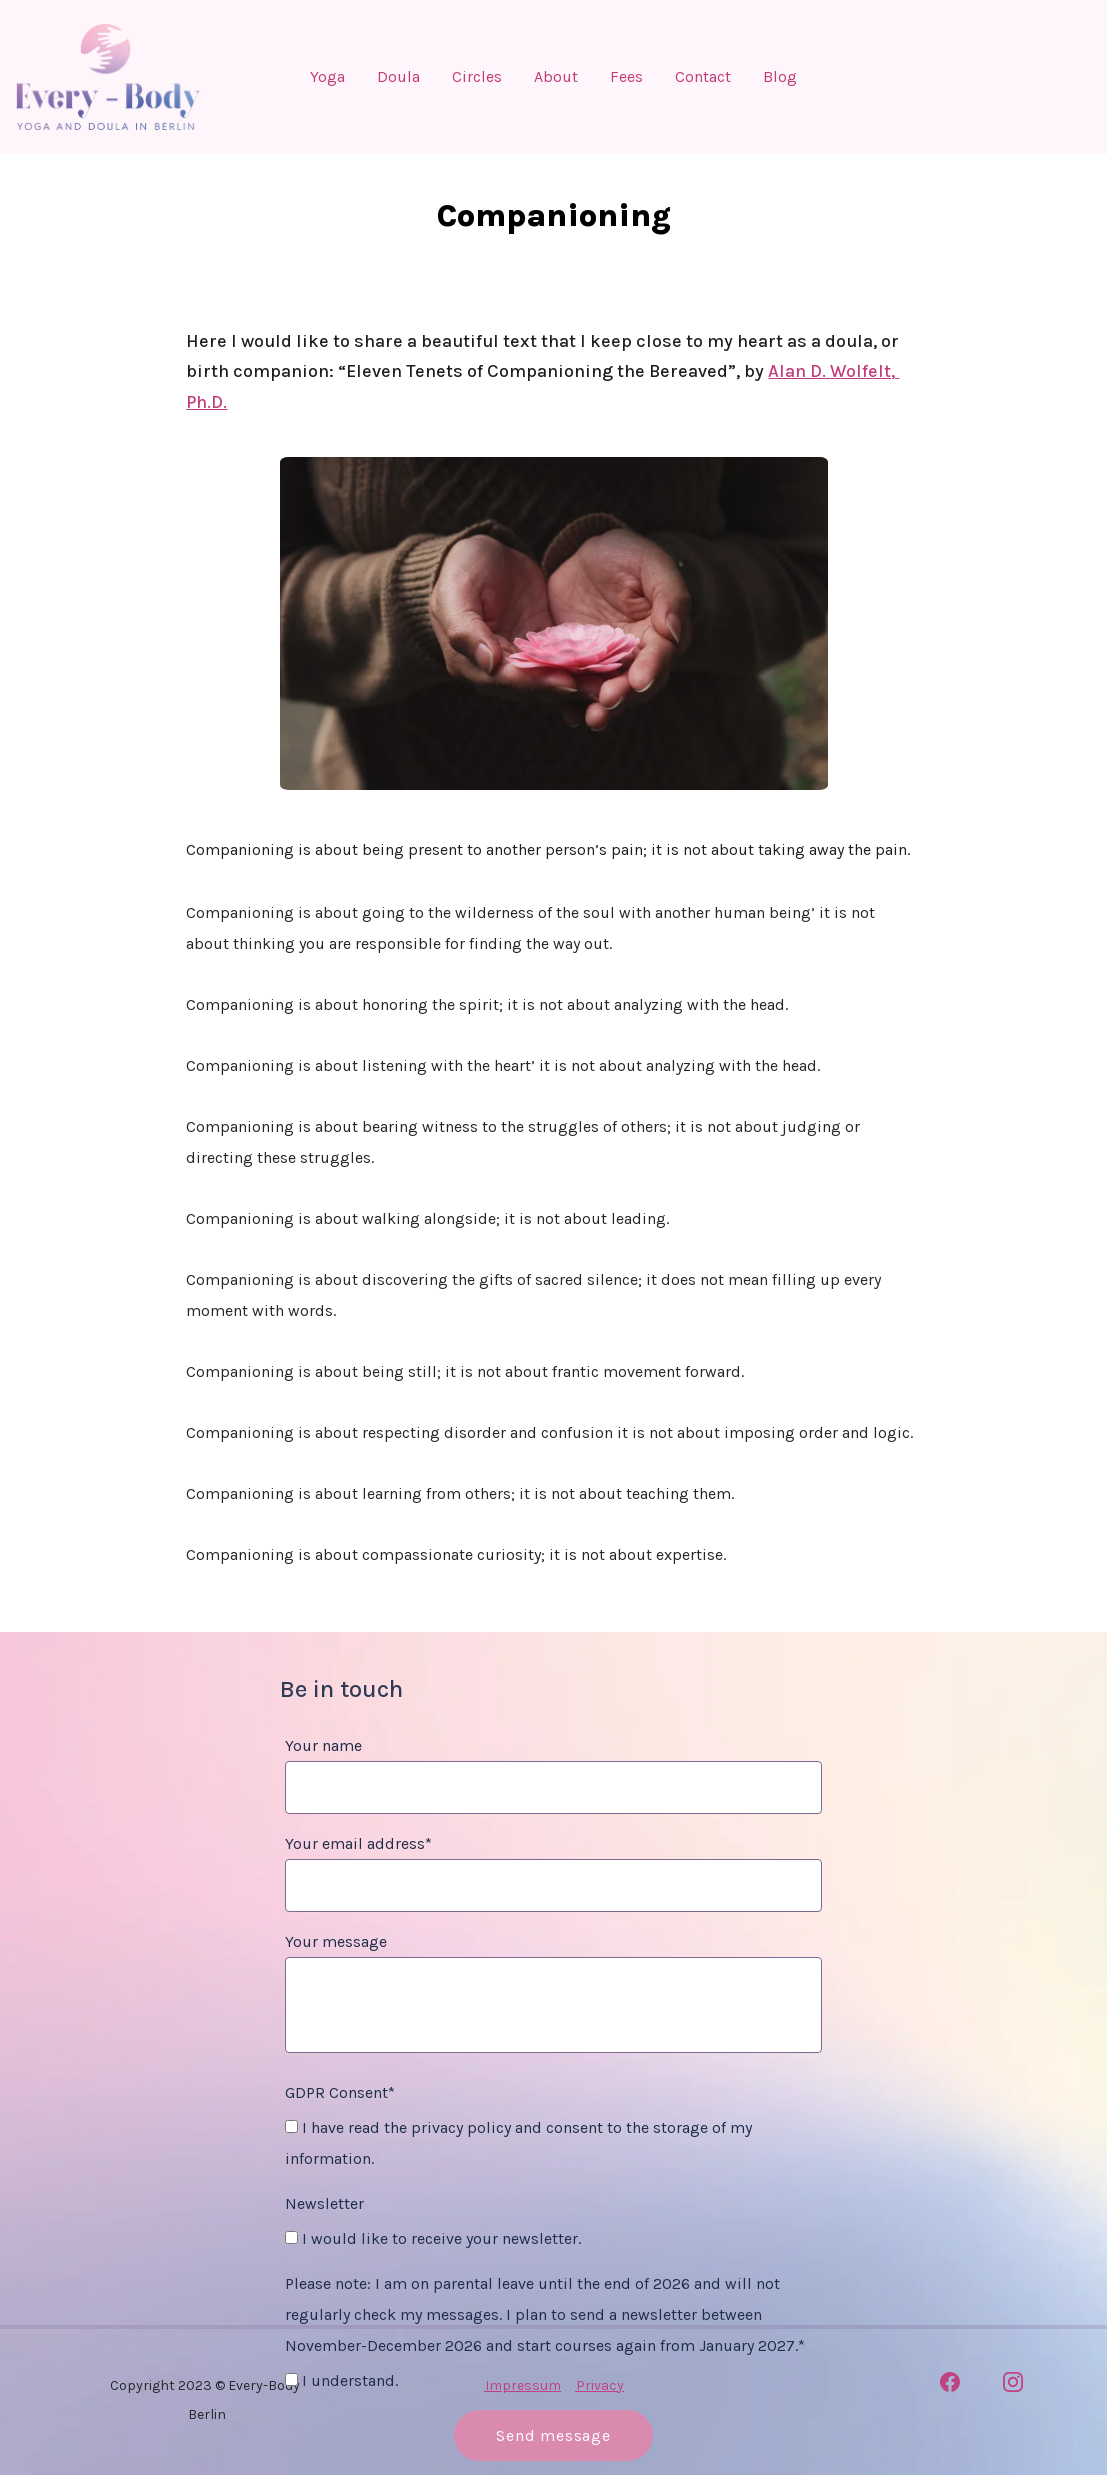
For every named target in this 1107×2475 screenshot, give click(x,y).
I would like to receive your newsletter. (433, 2238)
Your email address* (358, 1843)
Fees (626, 77)
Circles (477, 77)
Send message (553, 2435)
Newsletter (324, 2203)
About (556, 77)
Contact (703, 77)
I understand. (341, 2380)
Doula (398, 77)
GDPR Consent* (340, 2092)
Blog (780, 77)
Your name (323, 1745)
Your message (336, 1941)
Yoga (327, 77)
